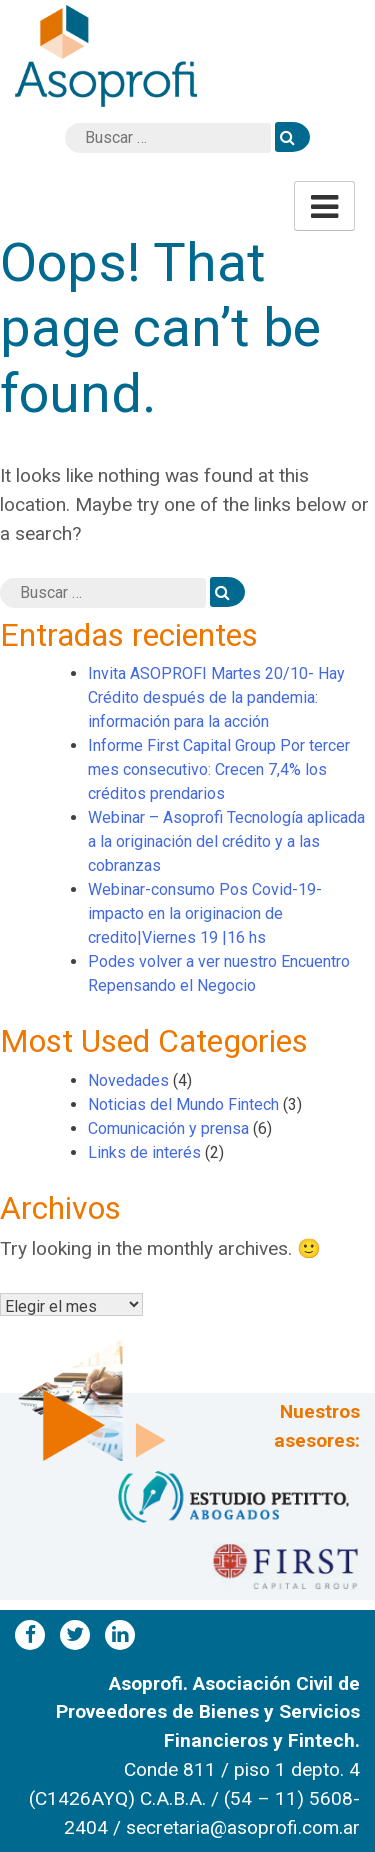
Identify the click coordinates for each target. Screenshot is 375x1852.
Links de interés (144, 1152)
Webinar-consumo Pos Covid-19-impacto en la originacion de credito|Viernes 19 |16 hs (205, 913)
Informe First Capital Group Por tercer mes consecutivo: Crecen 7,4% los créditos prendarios (219, 769)
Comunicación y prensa (168, 1128)
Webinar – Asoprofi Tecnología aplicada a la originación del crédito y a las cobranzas (226, 841)
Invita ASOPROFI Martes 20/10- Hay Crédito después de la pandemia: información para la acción (216, 697)
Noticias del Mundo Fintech (183, 1104)
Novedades (128, 1080)
